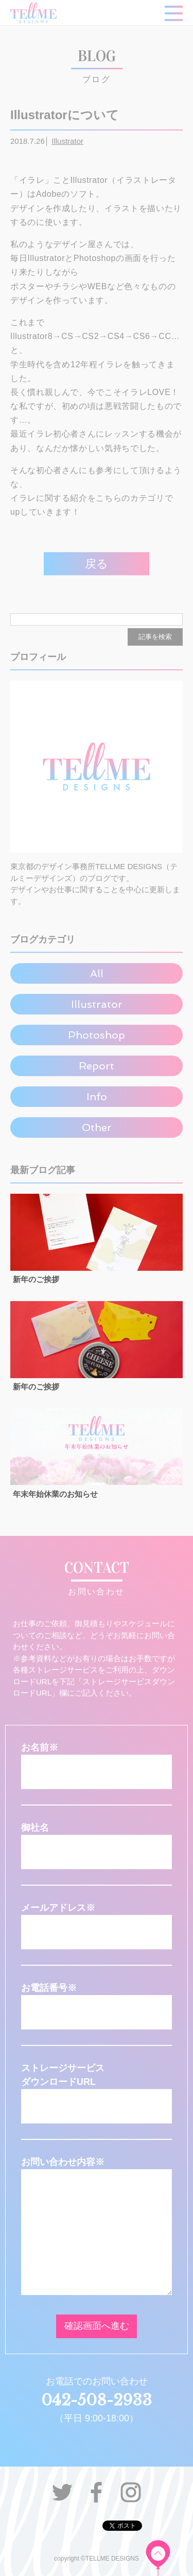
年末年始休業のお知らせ (55, 1494)
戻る (96, 563)
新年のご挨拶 (36, 1279)
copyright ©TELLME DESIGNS (96, 2558)
